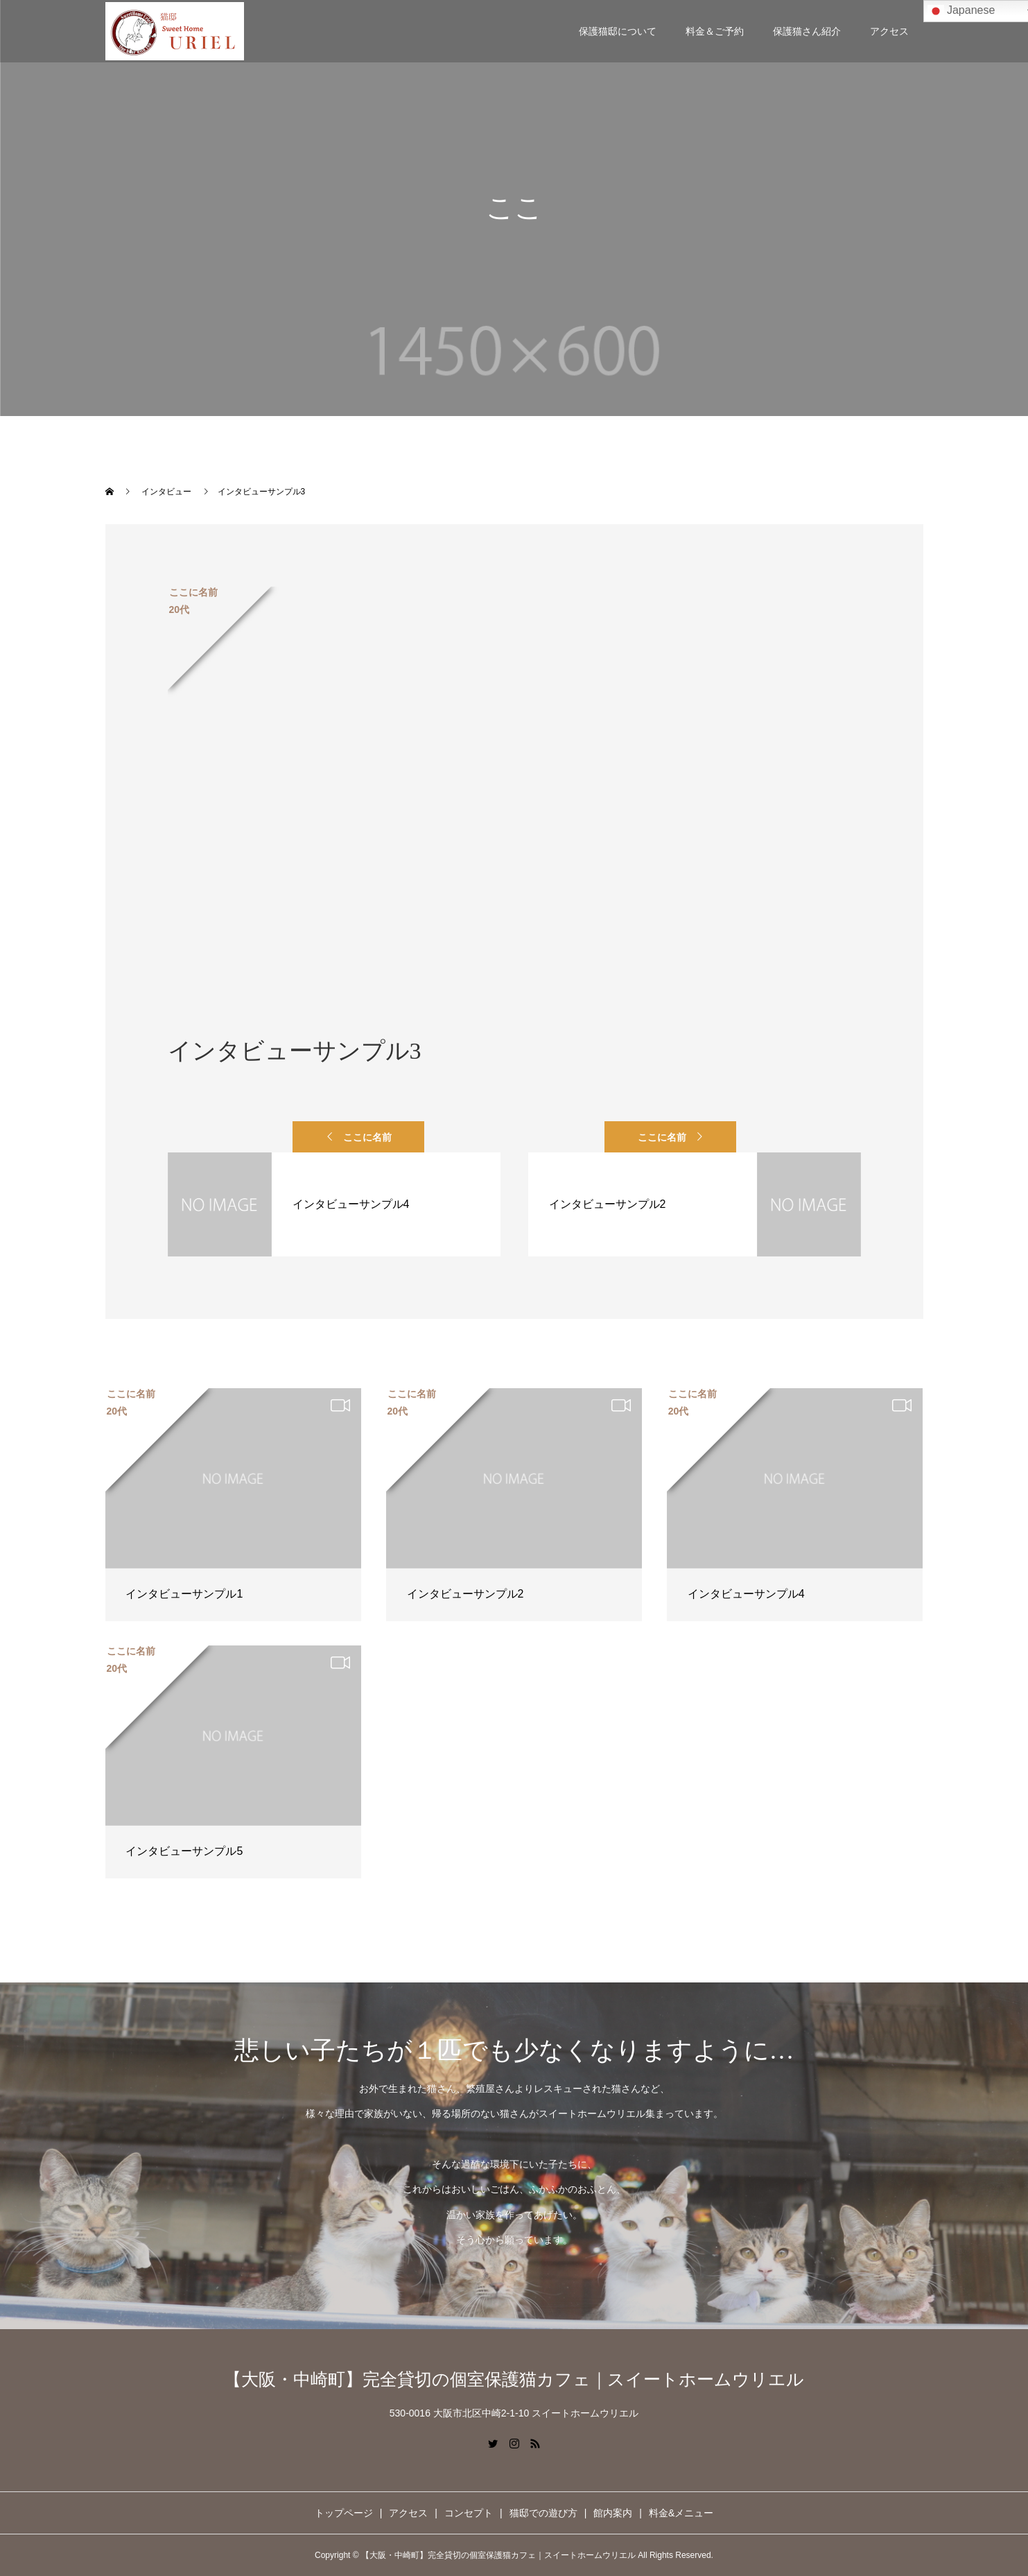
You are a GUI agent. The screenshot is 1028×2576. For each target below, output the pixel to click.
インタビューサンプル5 (184, 1851)
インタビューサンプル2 (465, 1594)
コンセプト (468, 2512)
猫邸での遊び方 (543, 2512)
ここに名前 (367, 1137)
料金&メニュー (681, 2512)
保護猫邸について (617, 31)
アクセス (889, 31)
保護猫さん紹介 (807, 31)
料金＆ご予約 (715, 31)
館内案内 (612, 2512)
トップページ (344, 2512)
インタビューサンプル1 (184, 1594)
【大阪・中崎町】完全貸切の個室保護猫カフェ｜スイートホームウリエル (514, 2379)
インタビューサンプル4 (746, 1594)
